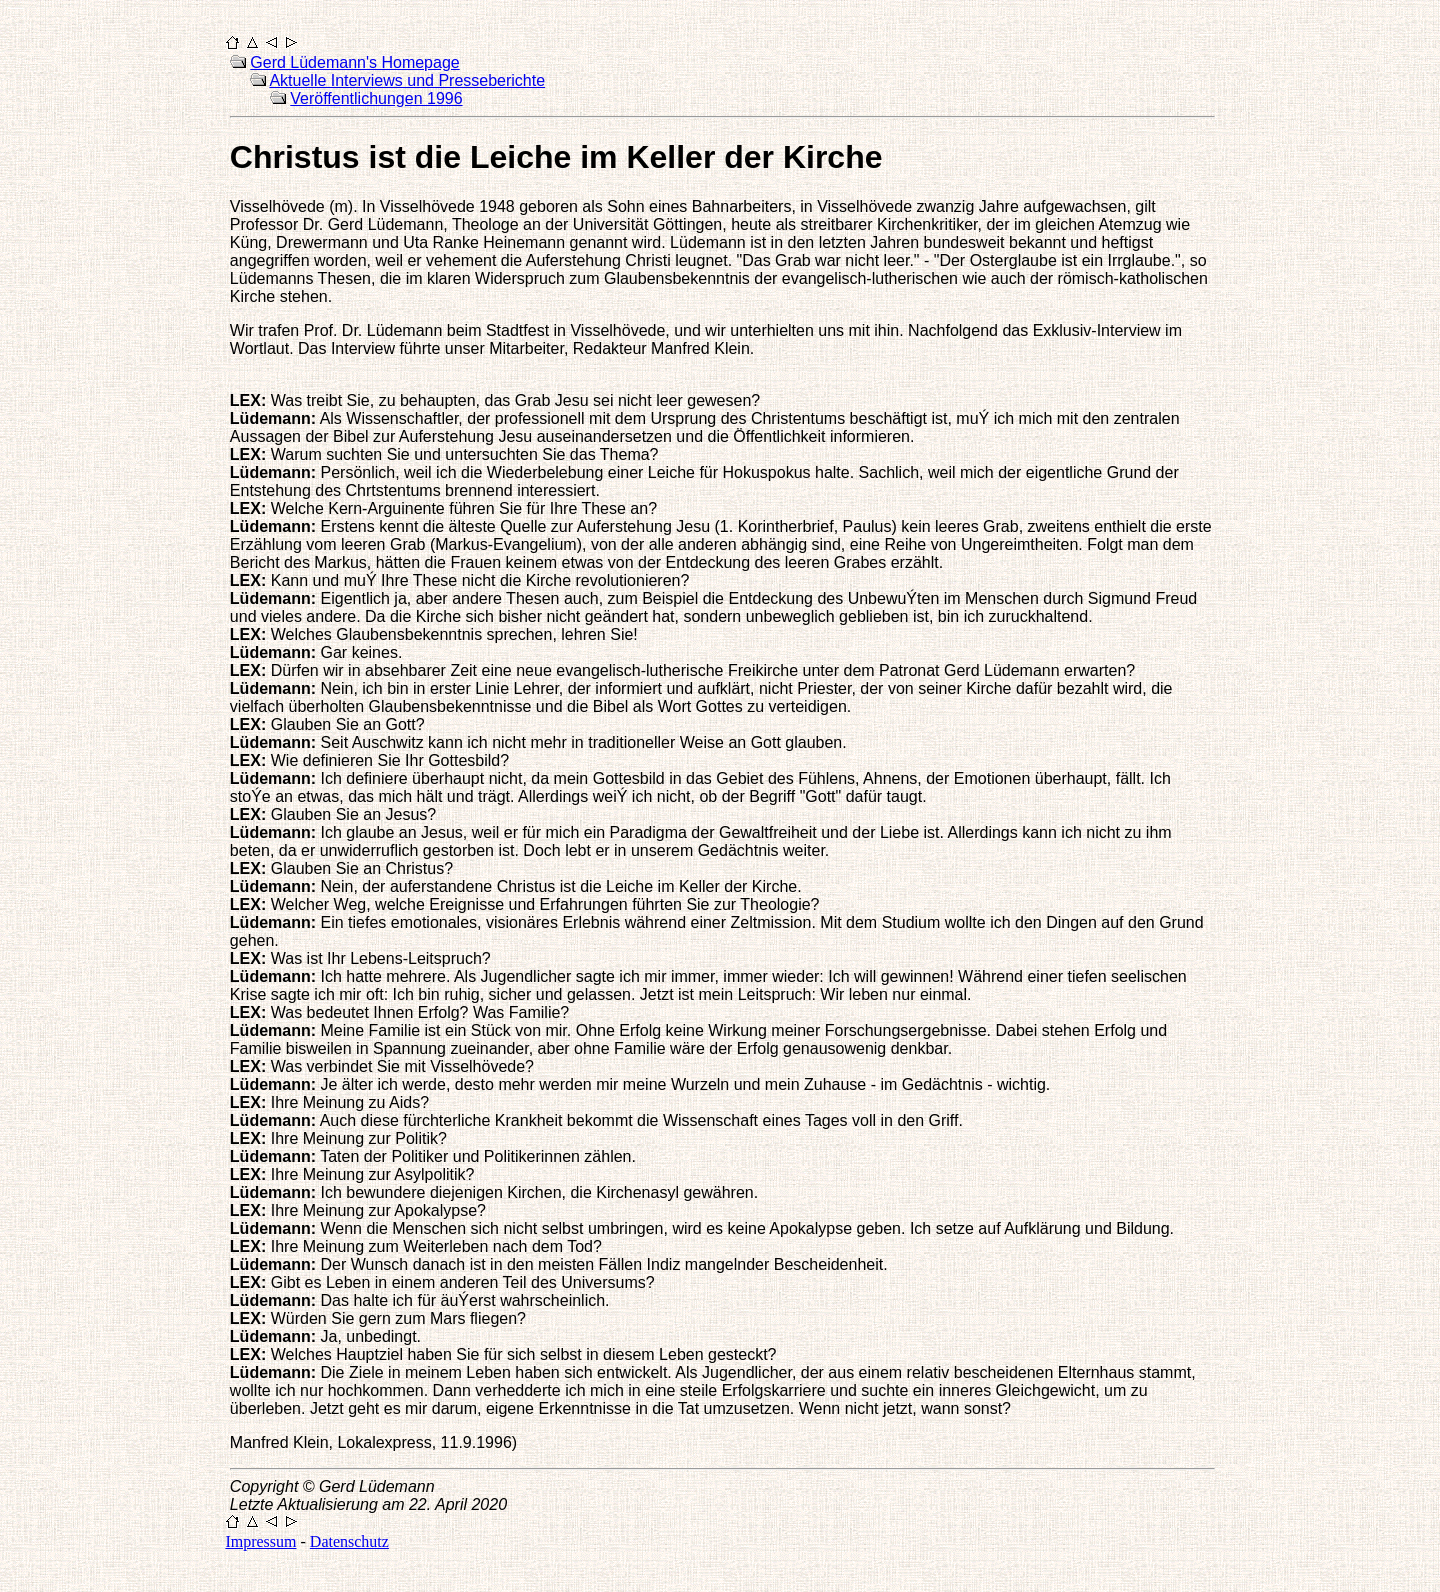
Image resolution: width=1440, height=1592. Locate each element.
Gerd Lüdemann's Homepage (354, 62)
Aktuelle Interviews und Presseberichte (407, 80)
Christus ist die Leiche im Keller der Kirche (556, 157)
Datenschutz (349, 1541)
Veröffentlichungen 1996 (376, 98)
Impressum (260, 1541)
